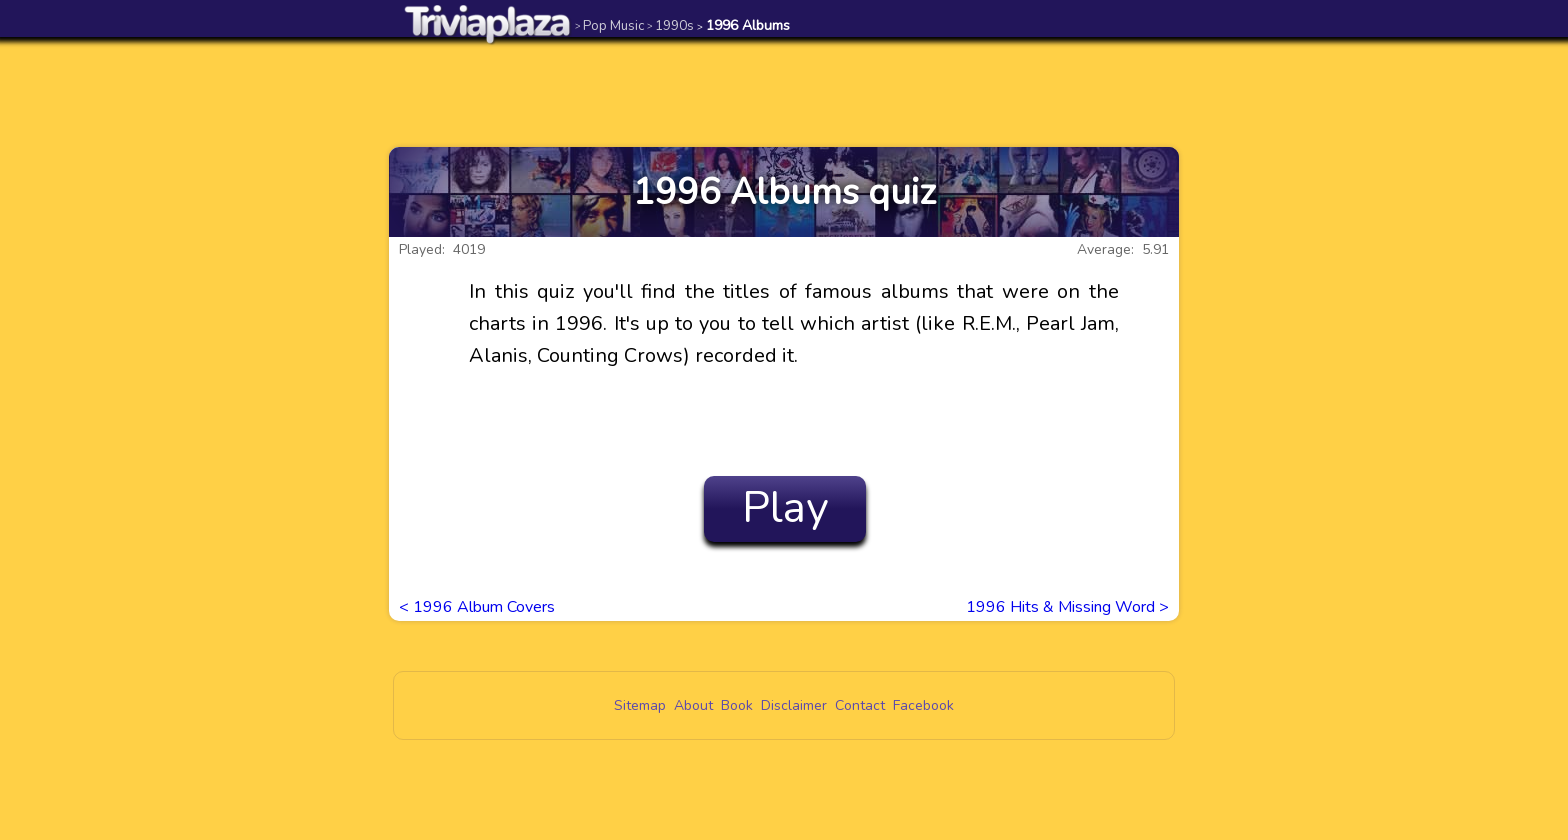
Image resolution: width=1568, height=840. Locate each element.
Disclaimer (794, 705)
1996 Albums (743, 25)
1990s (670, 25)
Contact (860, 705)
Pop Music (609, 25)
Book (737, 705)
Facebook (923, 705)
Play (785, 508)
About (693, 705)
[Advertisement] (784, 92)
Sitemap (640, 705)
